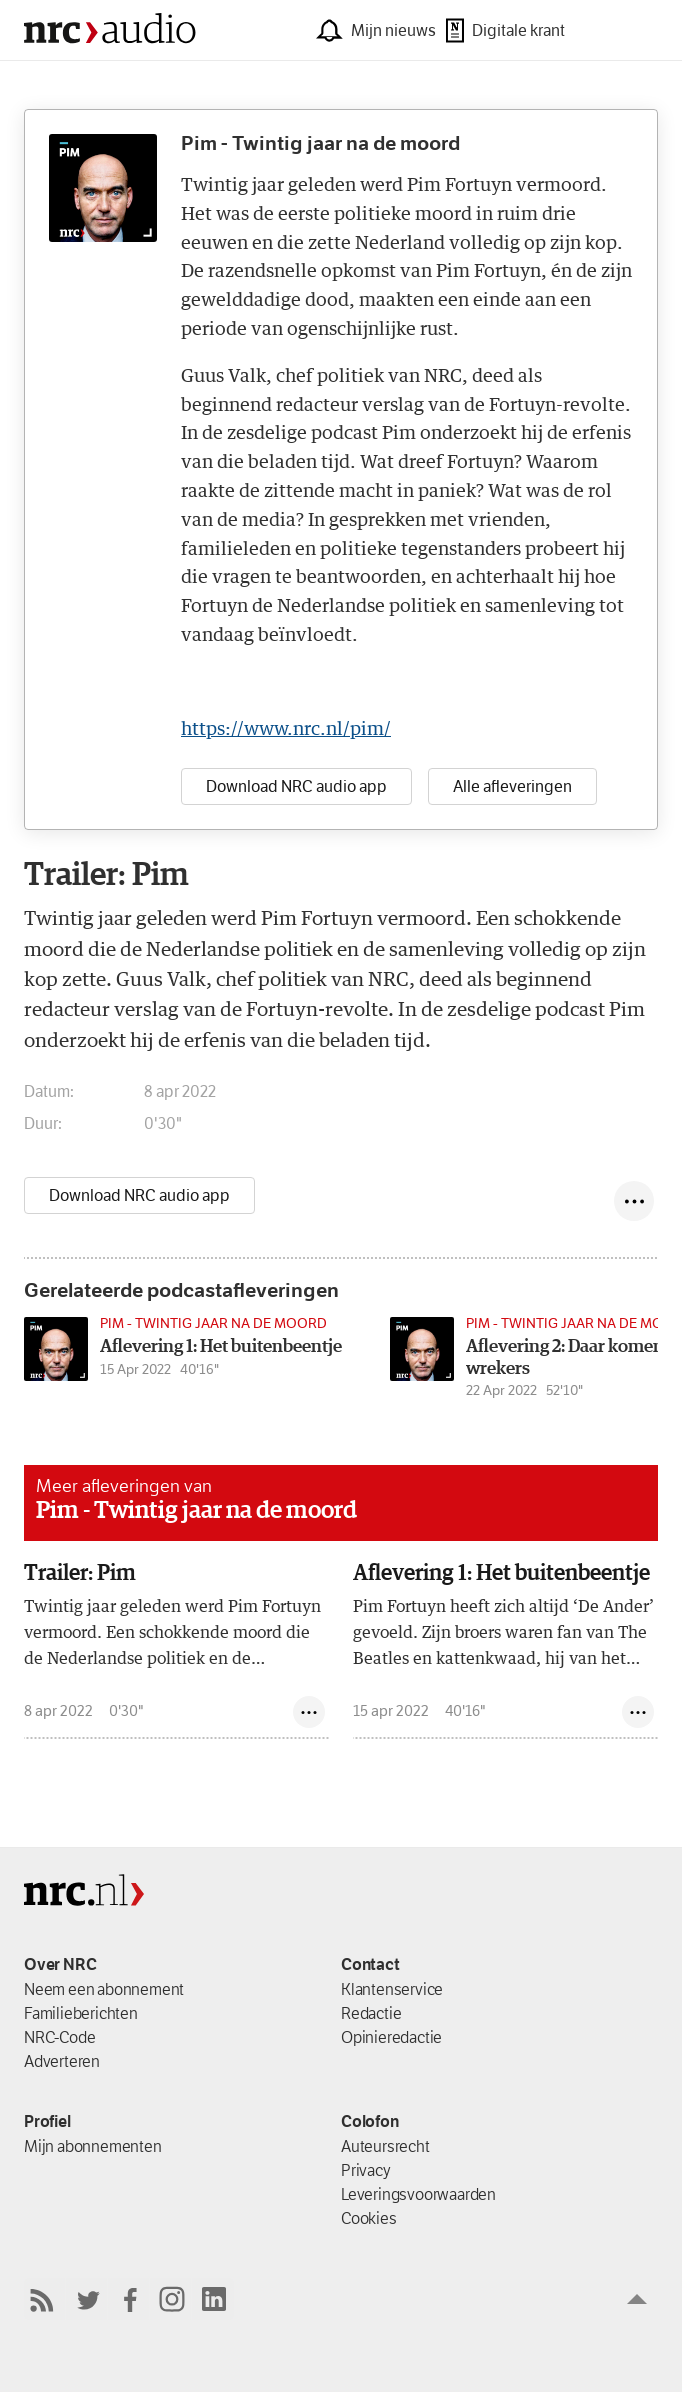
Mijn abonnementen (93, 2146)
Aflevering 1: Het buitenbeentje (501, 1574)
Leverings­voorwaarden (418, 2194)
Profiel (47, 2121)
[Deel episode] (634, 1201)
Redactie (371, 2013)
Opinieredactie (391, 2037)
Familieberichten (81, 2013)
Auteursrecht (385, 2146)
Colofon (370, 2121)
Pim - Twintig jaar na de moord (196, 1511)
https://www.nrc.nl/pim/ (286, 730)
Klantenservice (392, 1989)
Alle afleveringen (512, 786)
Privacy (366, 2170)
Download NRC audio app (139, 1195)
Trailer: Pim (80, 1574)
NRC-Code (59, 2037)
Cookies (369, 2218)
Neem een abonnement (104, 1989)
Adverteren (62, 2061)
